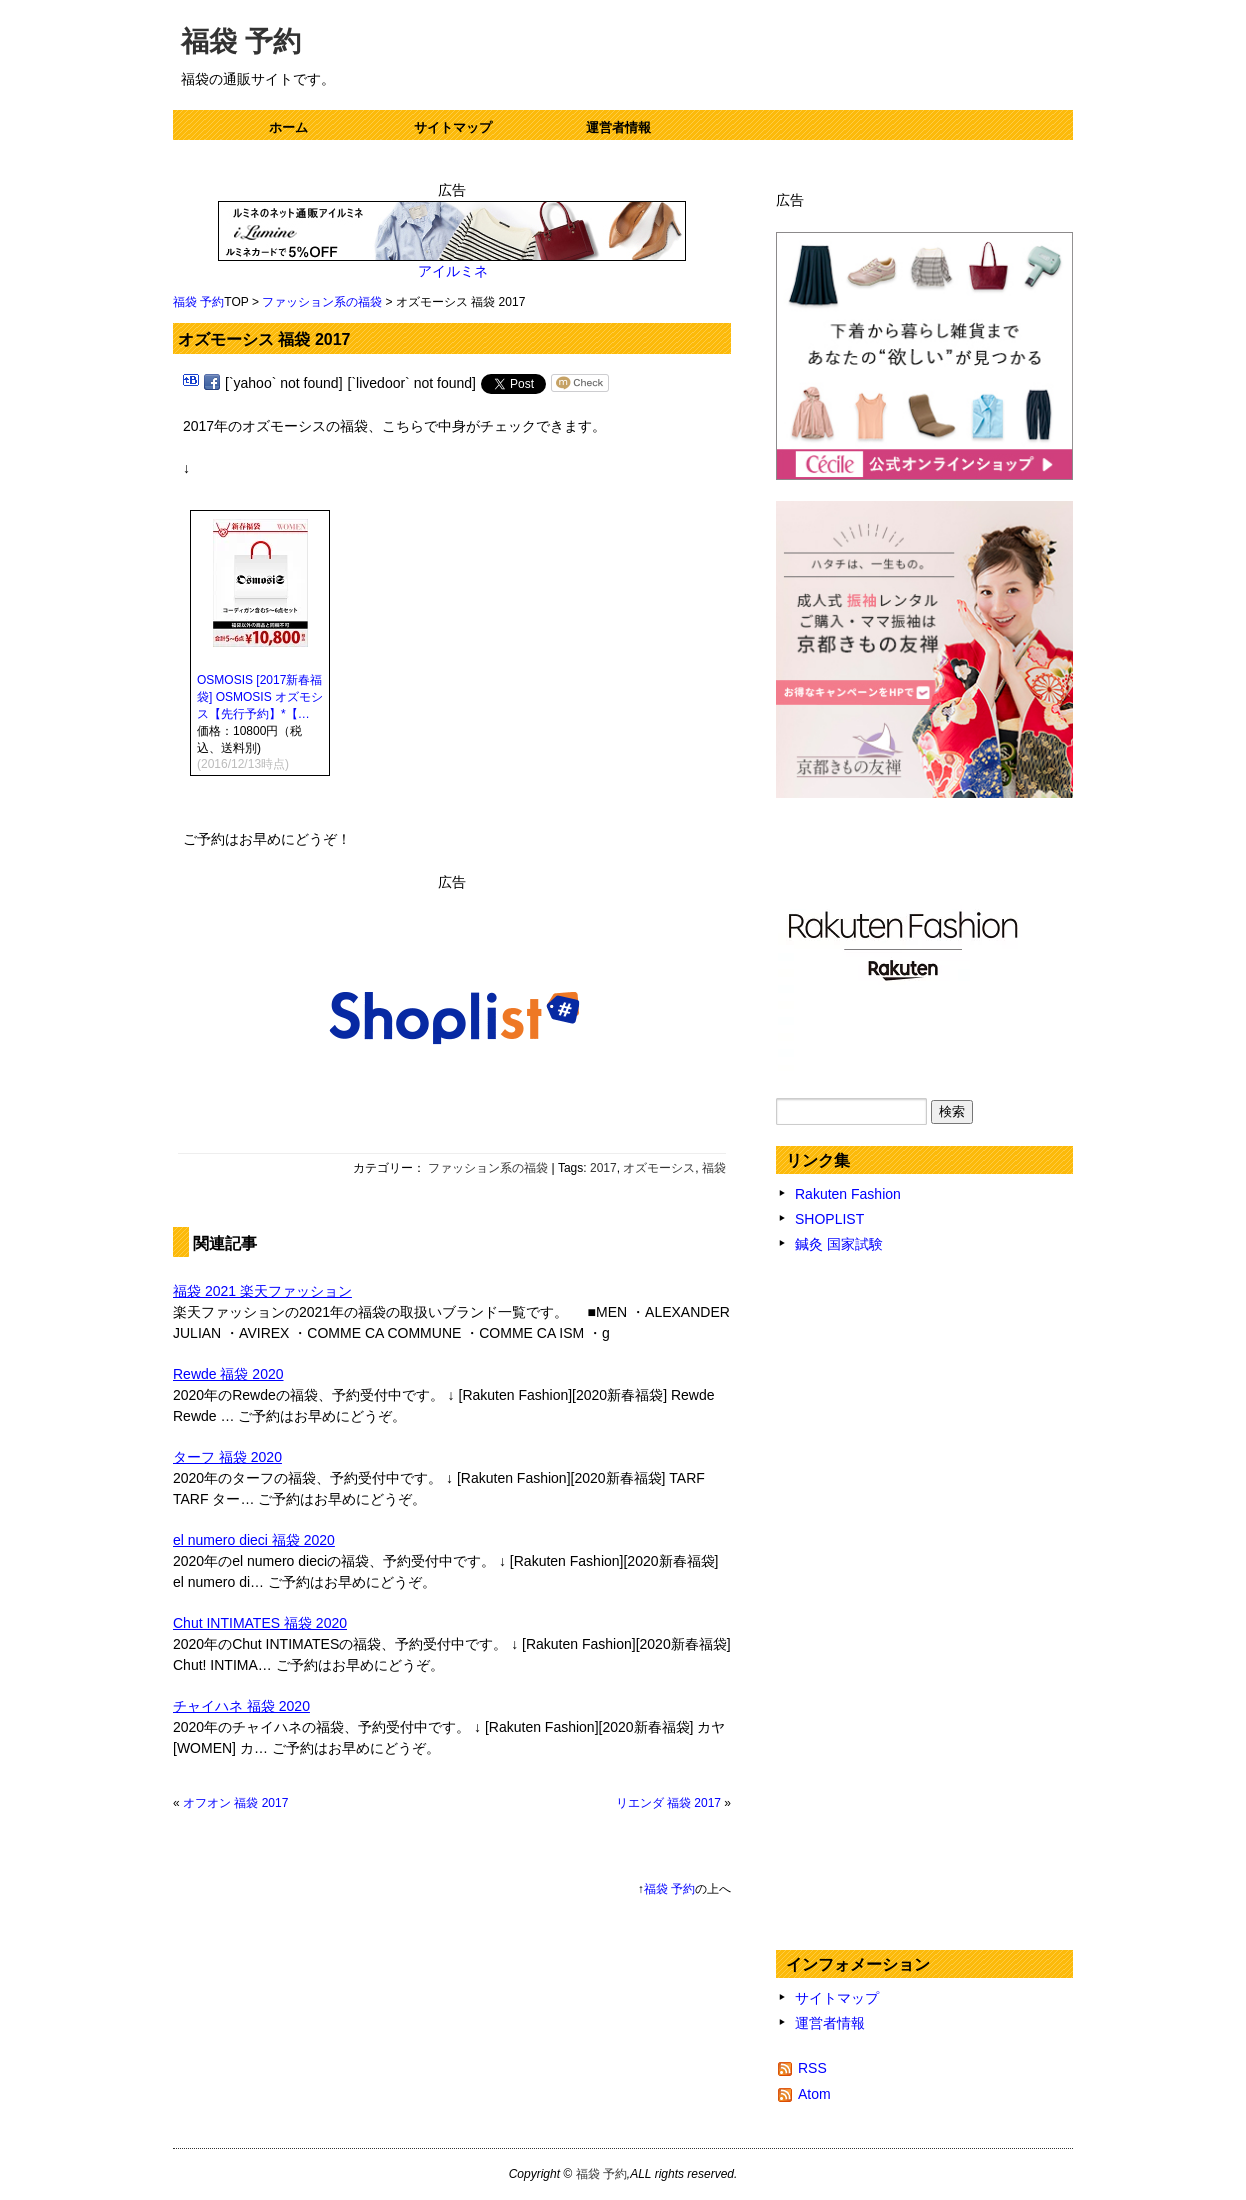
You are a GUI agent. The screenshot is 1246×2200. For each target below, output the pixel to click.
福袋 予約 (241, 41)
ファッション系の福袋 (322, 302)
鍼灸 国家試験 (839, 1244)
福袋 (714, 1168)
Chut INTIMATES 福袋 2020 (260, 1623)
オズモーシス (659, 1168)
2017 (603, 1168)
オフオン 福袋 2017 (235, 1803)
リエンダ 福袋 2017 (668, 1803)
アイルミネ (452, 271)
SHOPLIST (829, 1219)
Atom (814, 2094)
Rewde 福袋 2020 (228, 1374)
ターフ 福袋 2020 (227, 1457)
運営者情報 (618, 127)
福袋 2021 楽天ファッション (262, 1291)
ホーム (288, 127)
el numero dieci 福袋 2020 (254, 1540)
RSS (812, 2068)
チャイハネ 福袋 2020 (241, 1706)
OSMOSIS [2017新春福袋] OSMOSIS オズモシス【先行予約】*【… (260, 697)
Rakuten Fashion (848, 1194)
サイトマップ (453, 127)
